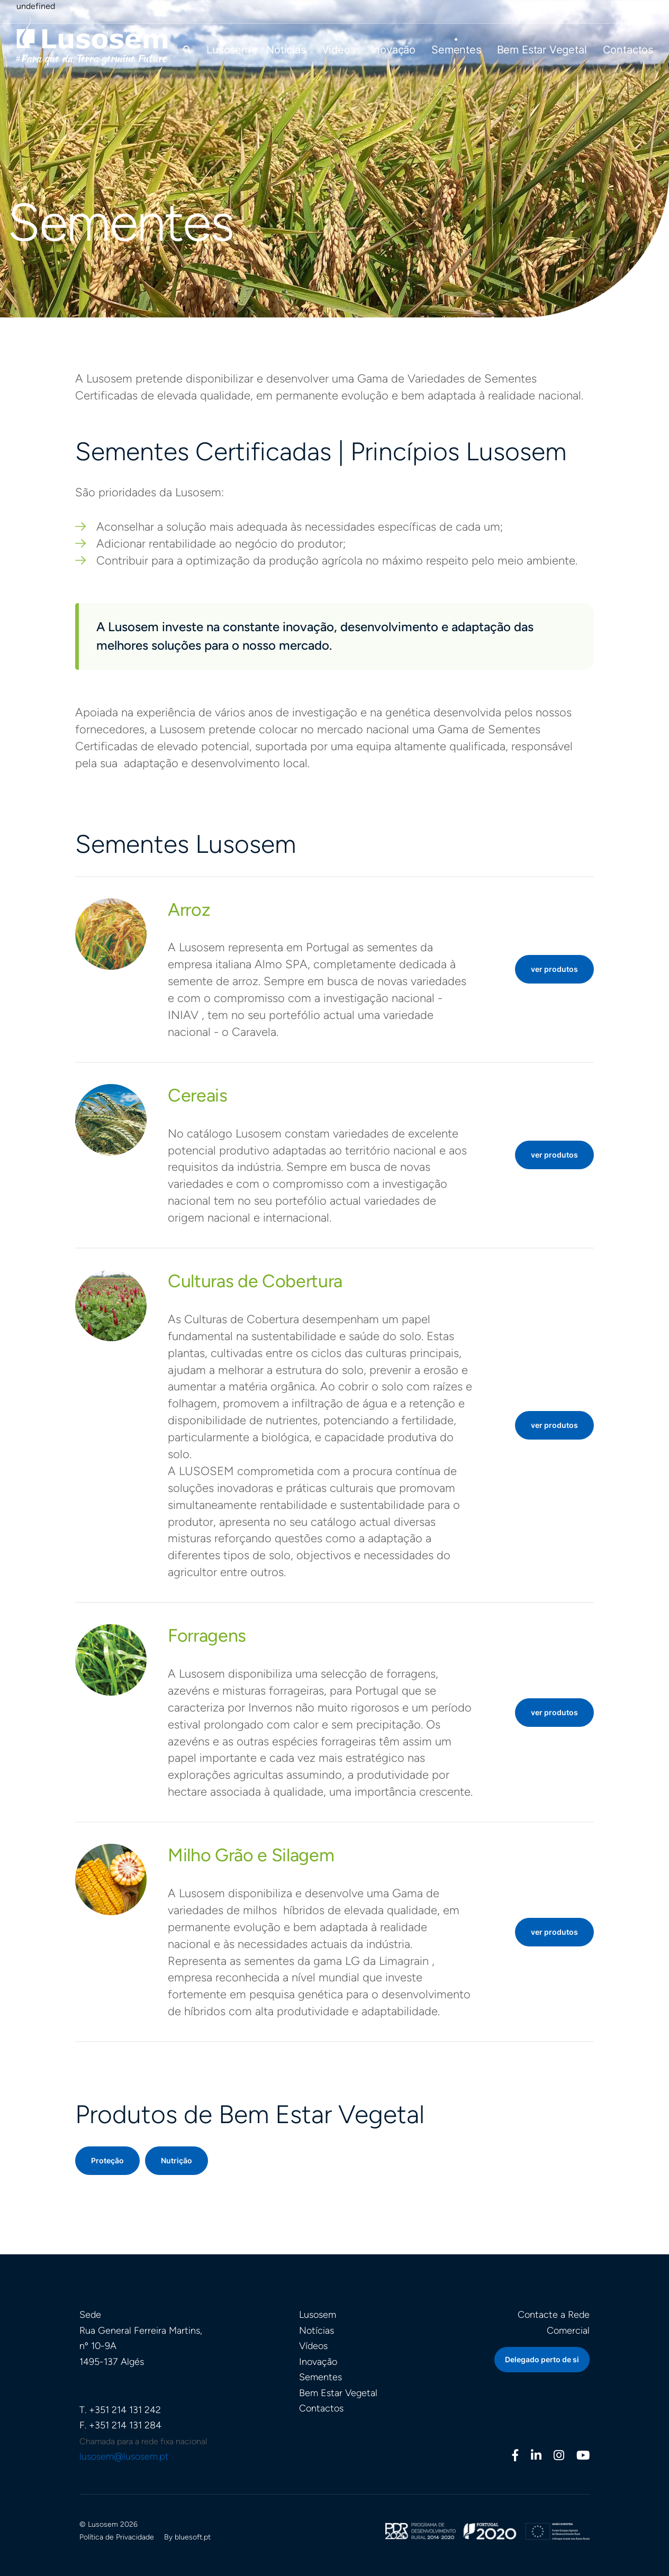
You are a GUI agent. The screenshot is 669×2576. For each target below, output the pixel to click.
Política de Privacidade (116, 2537)
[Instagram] (559, 2457)
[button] (187, 49)
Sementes (456, 49)
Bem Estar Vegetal (542, 49)
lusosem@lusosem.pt (124, 2456)
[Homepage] (92, 40)
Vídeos (339, 49)
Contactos (628, 49)
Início (18, 187)
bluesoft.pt (193, 2537)
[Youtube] (583, 2457)
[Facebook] (515, 2457)
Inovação (394, 49)
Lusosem (228, 49)
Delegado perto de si (542, 2359)
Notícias (286, 49)
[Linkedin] (536, 2457)
